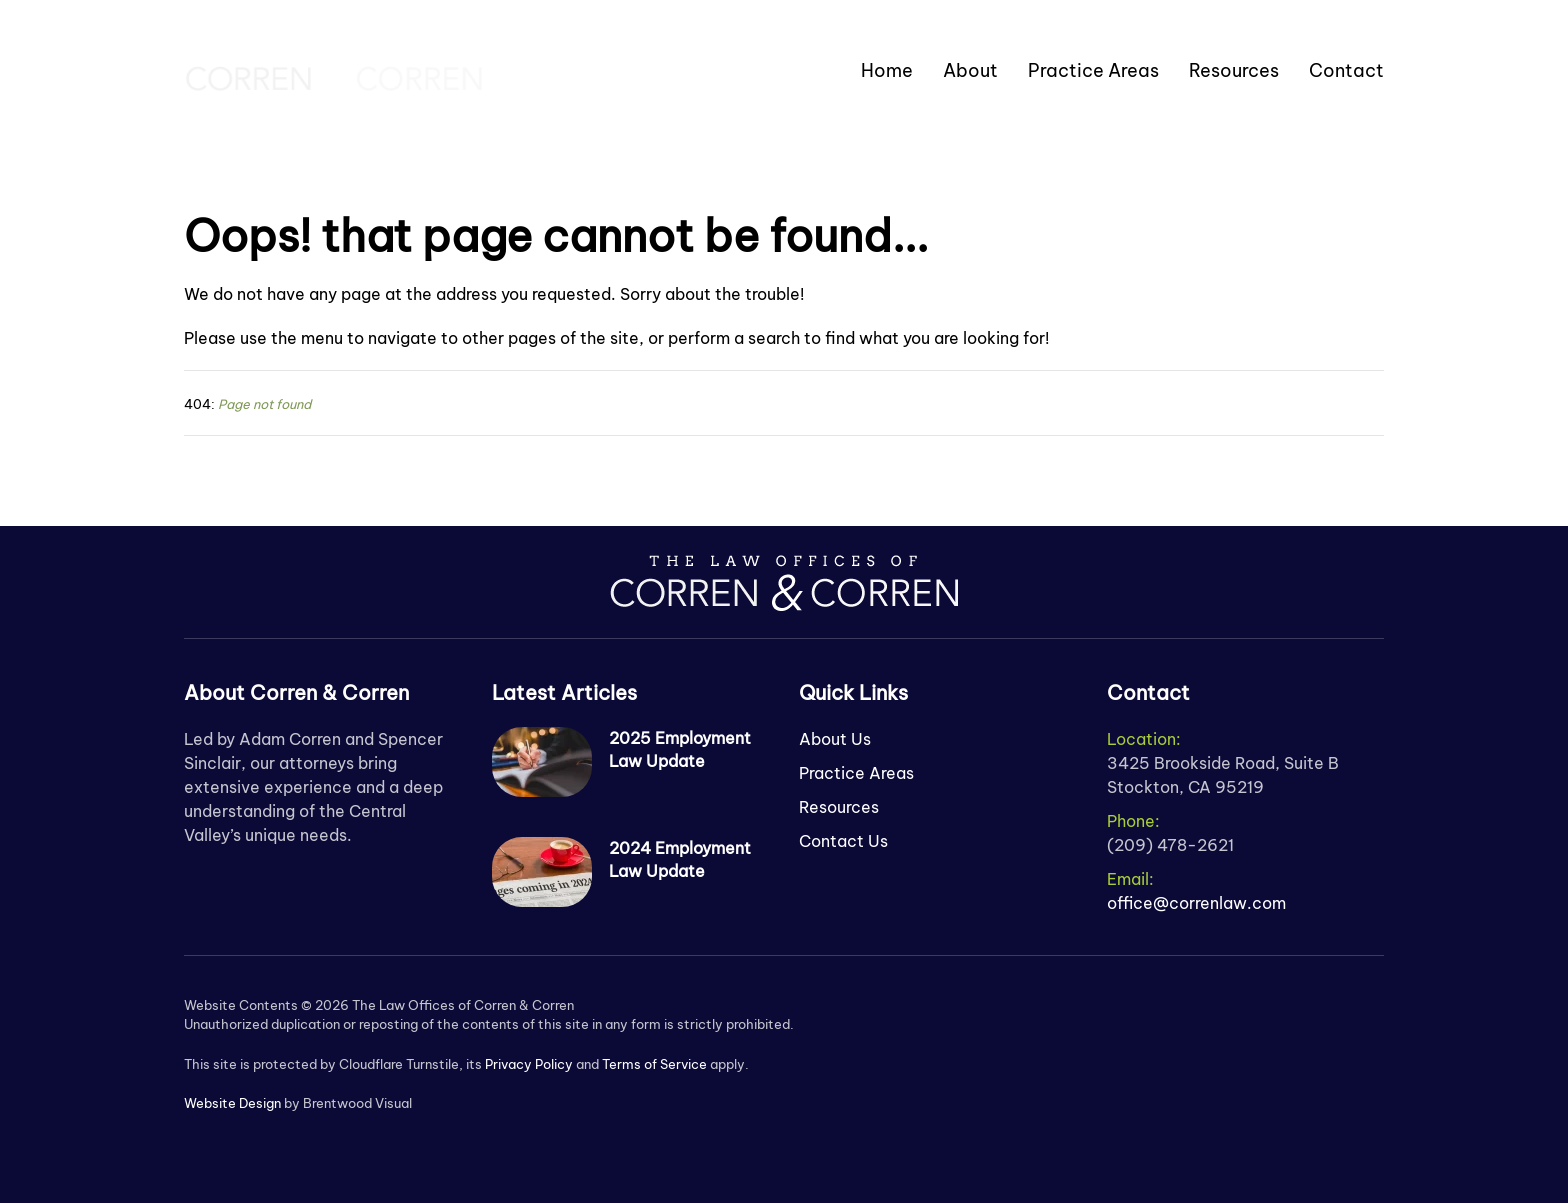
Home (887, 70)
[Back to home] (334, 70)
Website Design (232, 1103)
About (970, 70)
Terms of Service (654, 1064)
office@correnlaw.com (1196, 903)
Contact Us (843, 841)
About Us (835, 739)
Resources (1234, 70)
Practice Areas (856, 773)
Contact (1346, 70)
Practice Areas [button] (1093, 70)
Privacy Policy (529, 1064)
